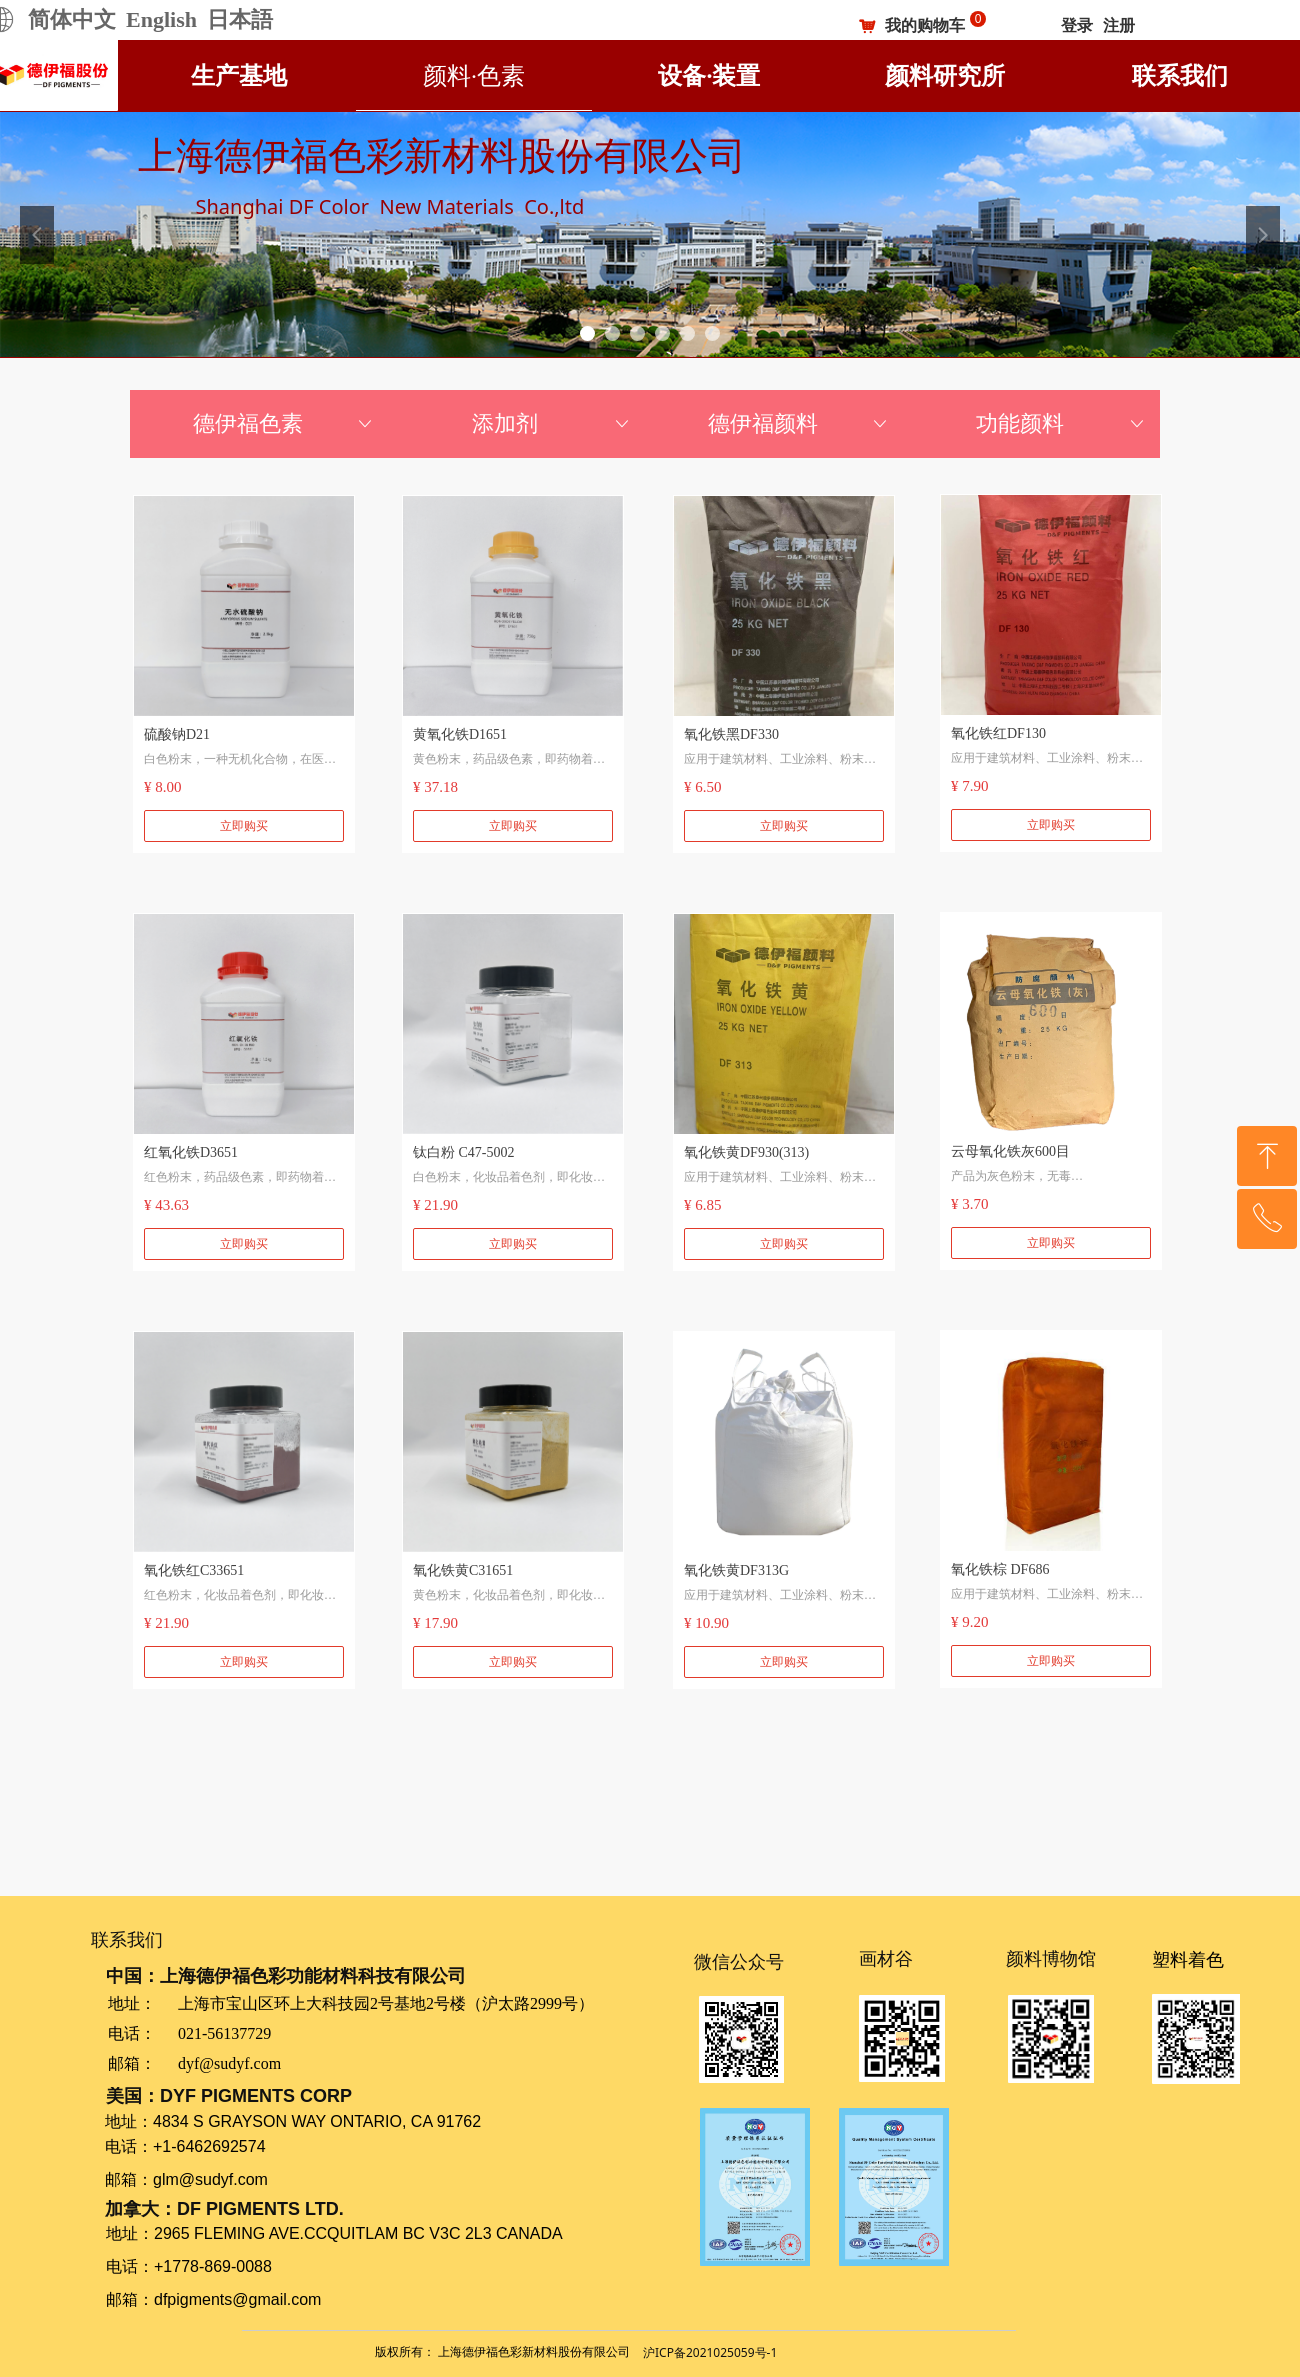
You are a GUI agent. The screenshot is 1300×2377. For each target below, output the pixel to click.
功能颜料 (1062, 424)
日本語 (240, 19)
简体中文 (72, 19)
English (161, 19)
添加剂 (552, 424)
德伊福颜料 (799, 424)
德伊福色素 (284, 424)
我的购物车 (925, 26)
